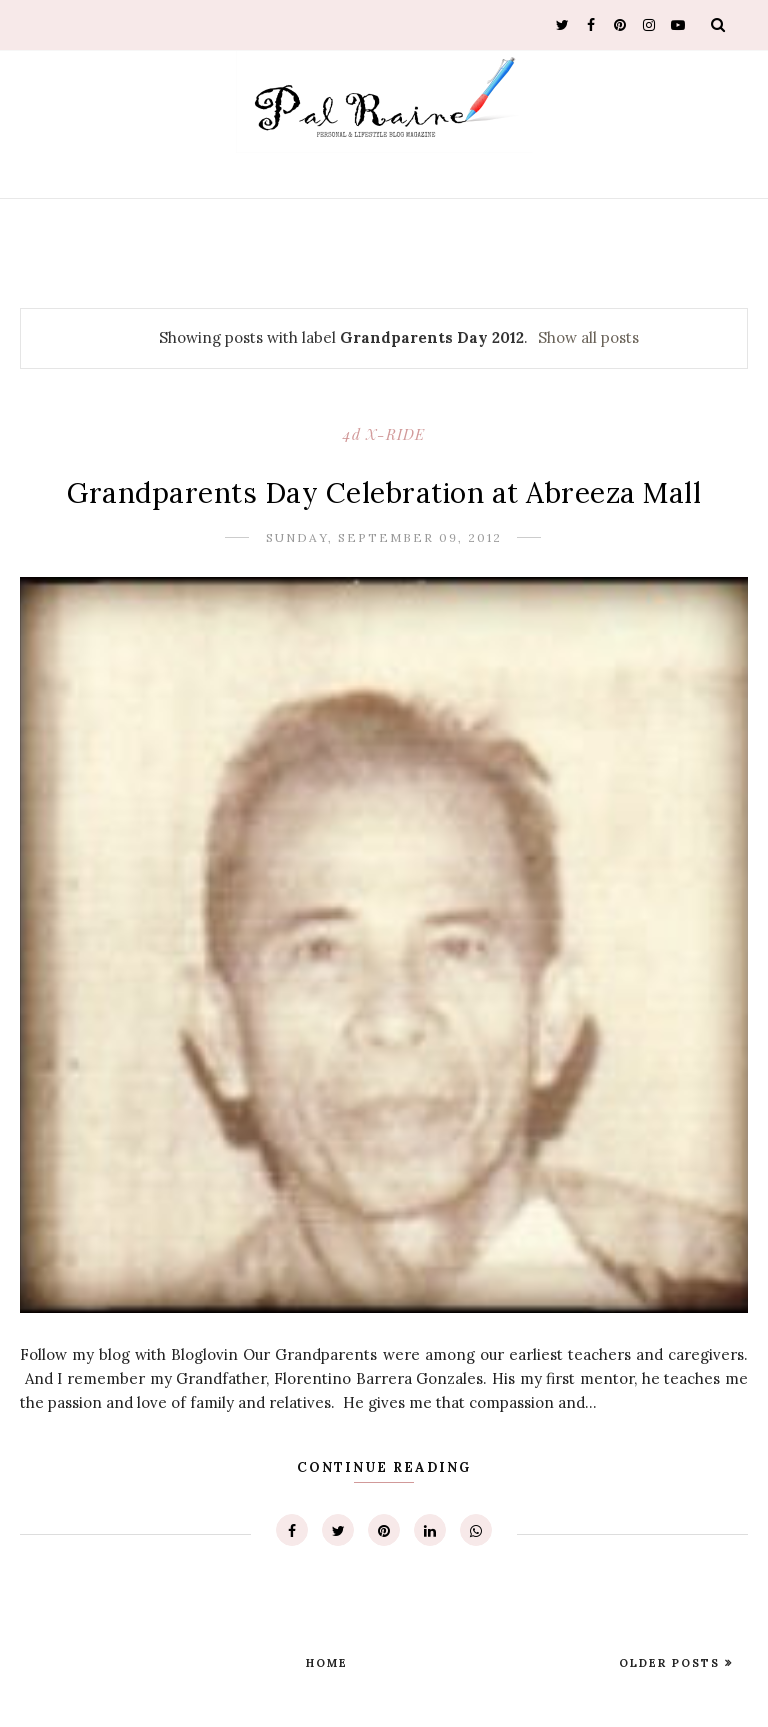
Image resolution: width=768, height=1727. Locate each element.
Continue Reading (384, 1467)
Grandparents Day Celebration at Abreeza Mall (384, 493)
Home (327, 1663)
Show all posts (588, 337)
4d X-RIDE (384, 434)
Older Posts (672, 1663)
